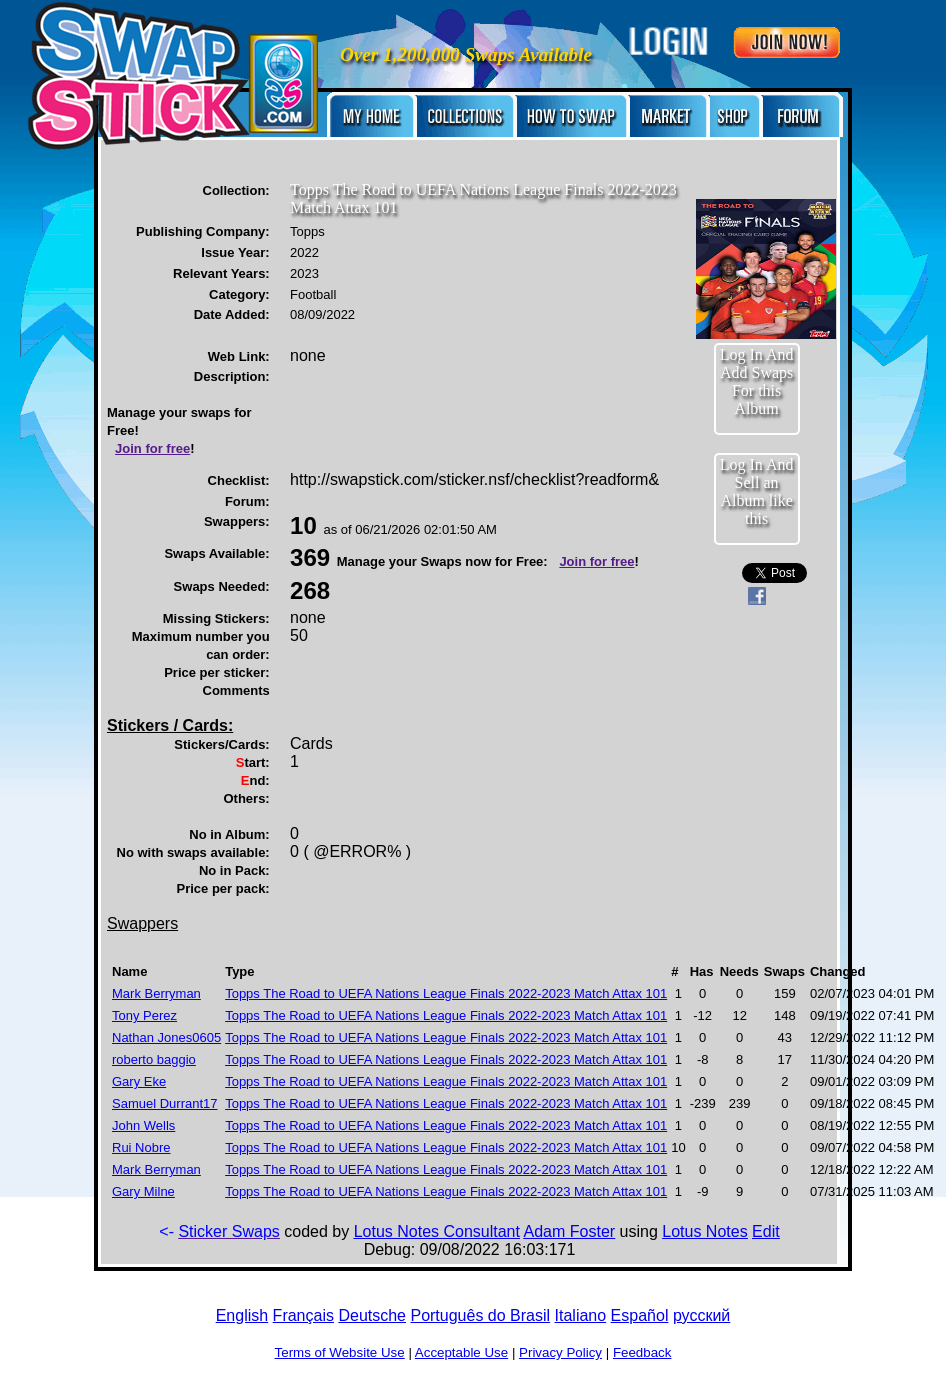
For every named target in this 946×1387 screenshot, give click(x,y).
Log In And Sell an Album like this (757, 491)
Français (303, 1315)
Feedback (642, 1352)
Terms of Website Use (340, 1352)
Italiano (581, 1315)
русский (701, 1315)
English (242, 1315)
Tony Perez (144, 1015)
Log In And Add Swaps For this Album (757, 381)
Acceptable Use (461, 1352)
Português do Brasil (480, 1315)
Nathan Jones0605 (166, 1037)
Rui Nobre (141, 1147)
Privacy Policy (560, 1352)
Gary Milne (143, 1191)
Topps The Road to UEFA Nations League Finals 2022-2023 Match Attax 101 (446, 993)
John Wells (143, 1125)
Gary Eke (139, 1081)
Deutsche (372, 1315)
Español (640, 1315)
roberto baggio (154, 1059)
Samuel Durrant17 (165, 1103)
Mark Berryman (156, 993)
